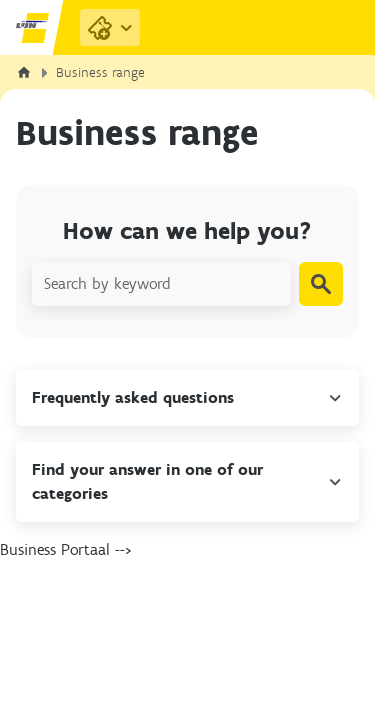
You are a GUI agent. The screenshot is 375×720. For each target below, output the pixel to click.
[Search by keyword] (161, 284)
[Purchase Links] (110, 27)
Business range (100, 72)
